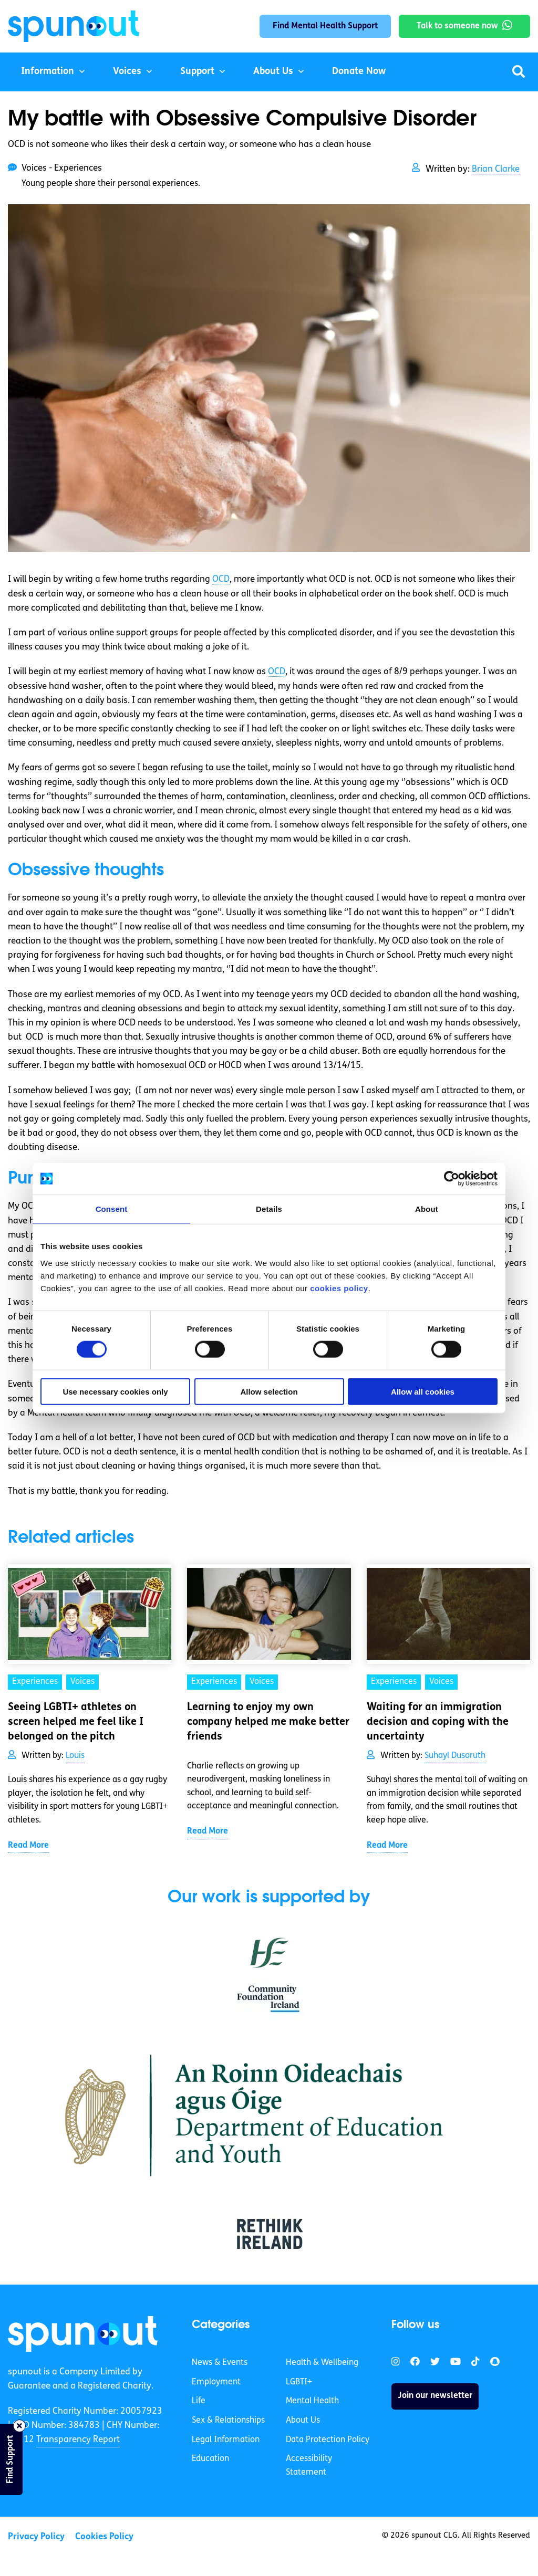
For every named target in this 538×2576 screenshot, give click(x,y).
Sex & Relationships (228, 2420)
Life (198, 2401)
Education (210, 2459)
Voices (127, 72)
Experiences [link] (35, 1682)
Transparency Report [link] (78, 2439)
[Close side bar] (19, 2426)
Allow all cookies (422, 1391)
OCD (221, 579)
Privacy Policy (36, 2536)
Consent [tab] (112, 1209)
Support (197, 72)
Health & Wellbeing (322, 2363)
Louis (75, 1756)
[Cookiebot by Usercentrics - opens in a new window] (452, 1179)
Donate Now (359, 72)
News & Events (219, 2363)
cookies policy (339, 1287)
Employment (216, 2382)
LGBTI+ (299, 2382)
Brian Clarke (496, 169)
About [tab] (426, 1209)
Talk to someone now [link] (457, 26)
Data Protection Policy (327, 2440)
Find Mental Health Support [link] (325, 26)
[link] (83, 2334)
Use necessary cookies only (115, 1391)
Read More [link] (28, 1845)
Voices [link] (82, 1682)
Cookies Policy (104, 2536)
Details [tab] (269, 1209)
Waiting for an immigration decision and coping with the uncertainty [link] (438, 1722)
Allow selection (268, 1391)
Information (47, 72)
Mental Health (312, 2401)
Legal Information (226, 2440)
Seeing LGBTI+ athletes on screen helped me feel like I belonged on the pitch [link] (75, 1722)
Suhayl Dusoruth (455, 1756)
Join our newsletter (435, 2396)
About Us (273, 72)
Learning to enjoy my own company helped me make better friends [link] (268, 1722)
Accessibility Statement (309, 2466)
